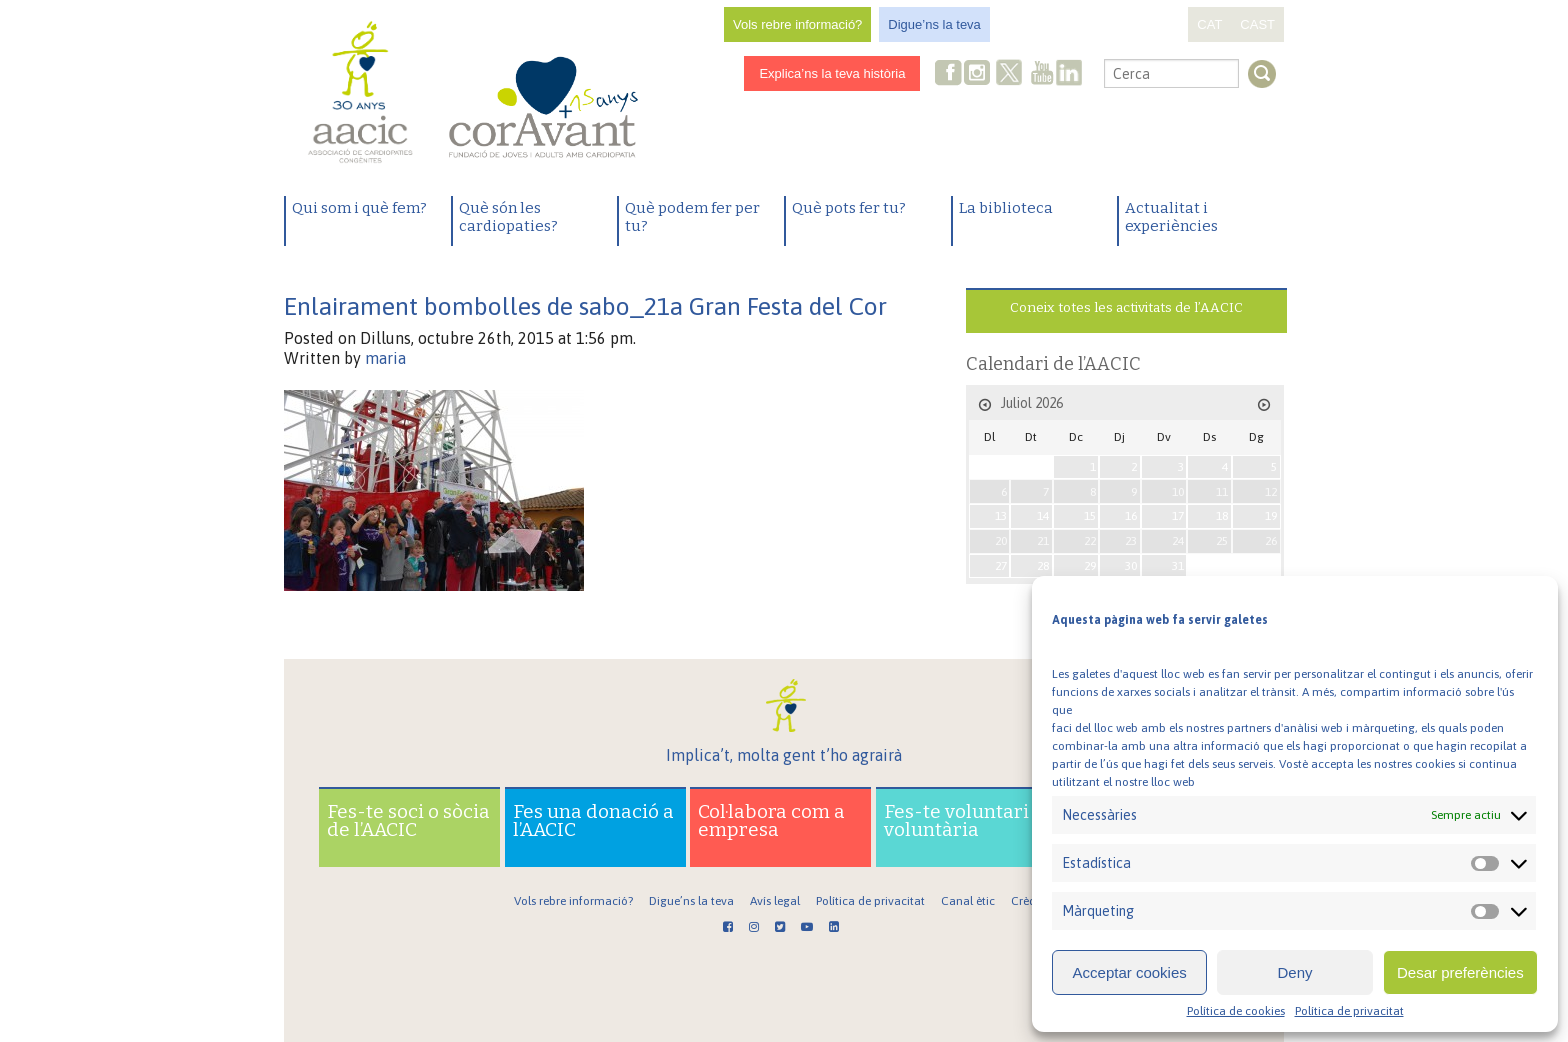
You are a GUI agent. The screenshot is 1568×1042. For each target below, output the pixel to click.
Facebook (949, 74)
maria (385, 358)
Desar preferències (1460, 972)
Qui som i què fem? (359, 208)
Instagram (979, 74)
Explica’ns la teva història (832, 73)
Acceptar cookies (1130, 972)
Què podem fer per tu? (692, 217)
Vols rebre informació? (797, 24)
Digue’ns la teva (934, 24)
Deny (1294, 972)
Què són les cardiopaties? (508, 217)
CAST (1257, 24)
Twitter (1010, 75)
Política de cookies (1236, 1011)
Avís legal (775, 901)
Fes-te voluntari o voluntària (964, 820)
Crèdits (1029, 901)
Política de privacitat (1349, 1011)
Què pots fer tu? (849, 208)
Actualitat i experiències (1171, 217)
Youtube (1042, 74)
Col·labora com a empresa (771, 820)
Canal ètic (968, 901)
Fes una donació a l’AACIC (593, 820)
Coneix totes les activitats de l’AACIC (1126, 307)
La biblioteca (1006, 208)
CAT (1209, 24)
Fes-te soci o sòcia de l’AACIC (408, 820)
